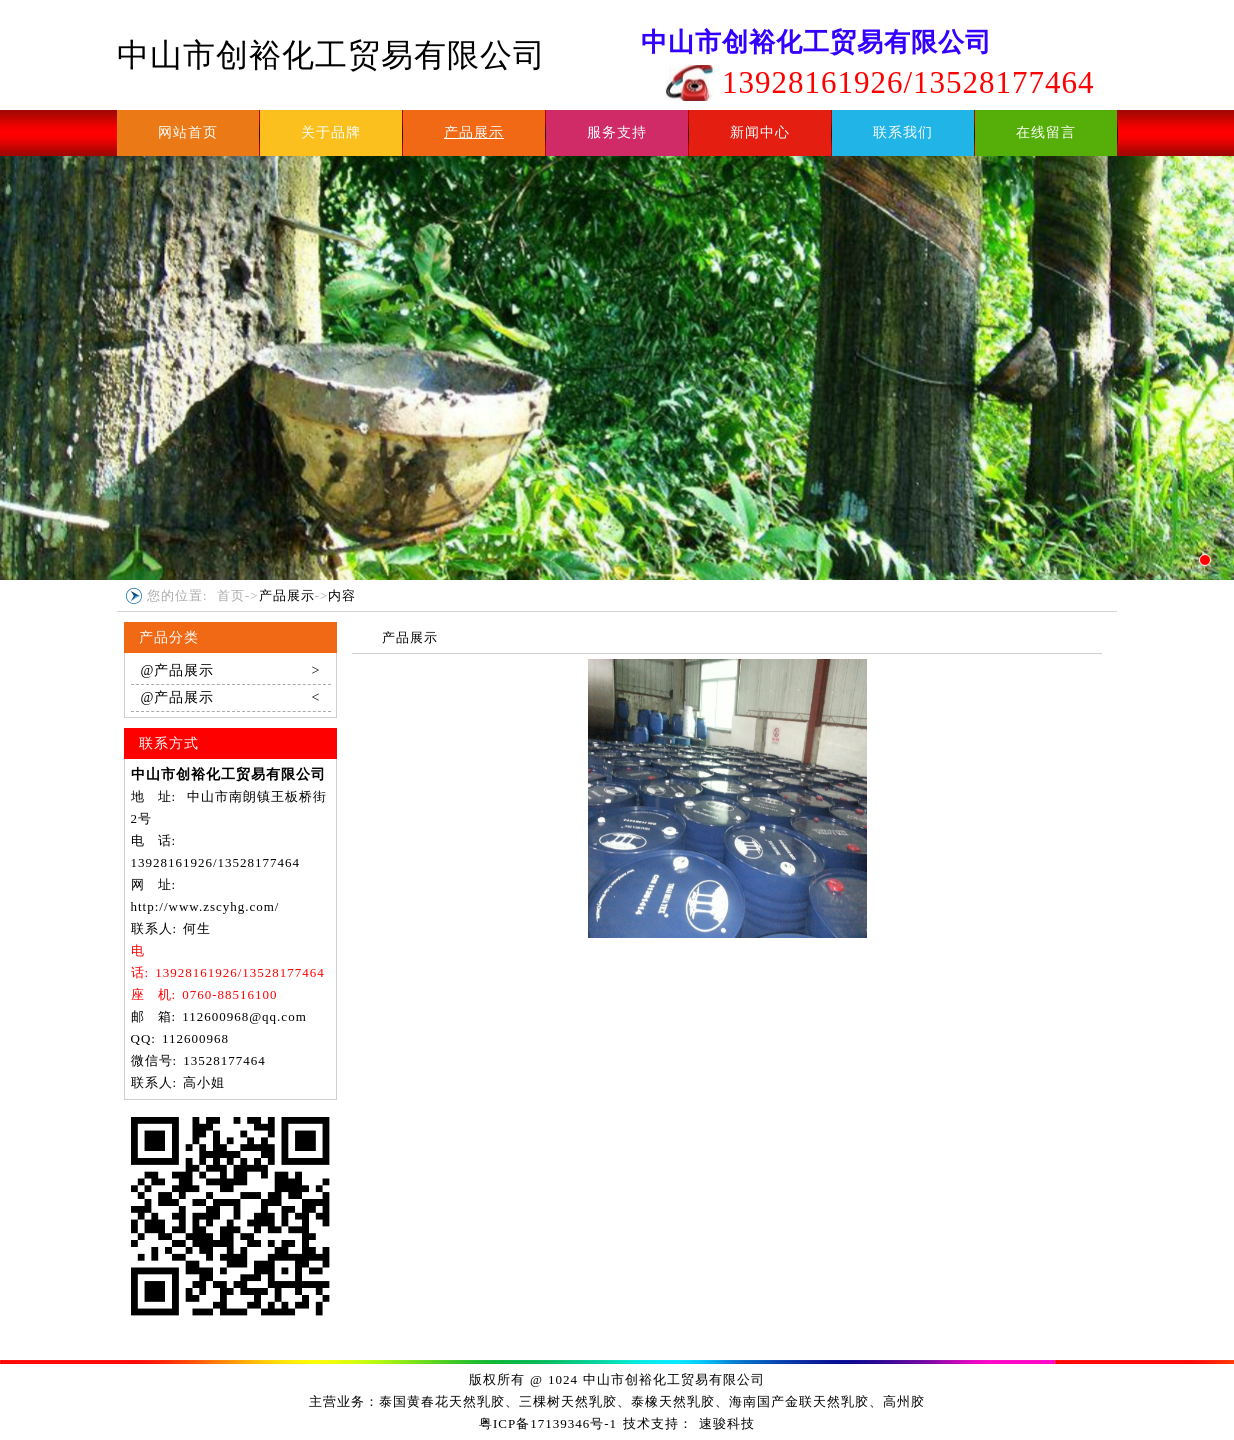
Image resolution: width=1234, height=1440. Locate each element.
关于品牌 (331, 132)
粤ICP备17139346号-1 (548, 1423)
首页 (231, 595)
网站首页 (188, 132)
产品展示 (474, 132)
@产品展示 (231, 671)
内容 (342, 595)
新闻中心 (760, 132)
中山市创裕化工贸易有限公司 (331, 55)
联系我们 (903, 132)
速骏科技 (727, 1423)
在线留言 (1046, 132)
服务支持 (617, 132)
